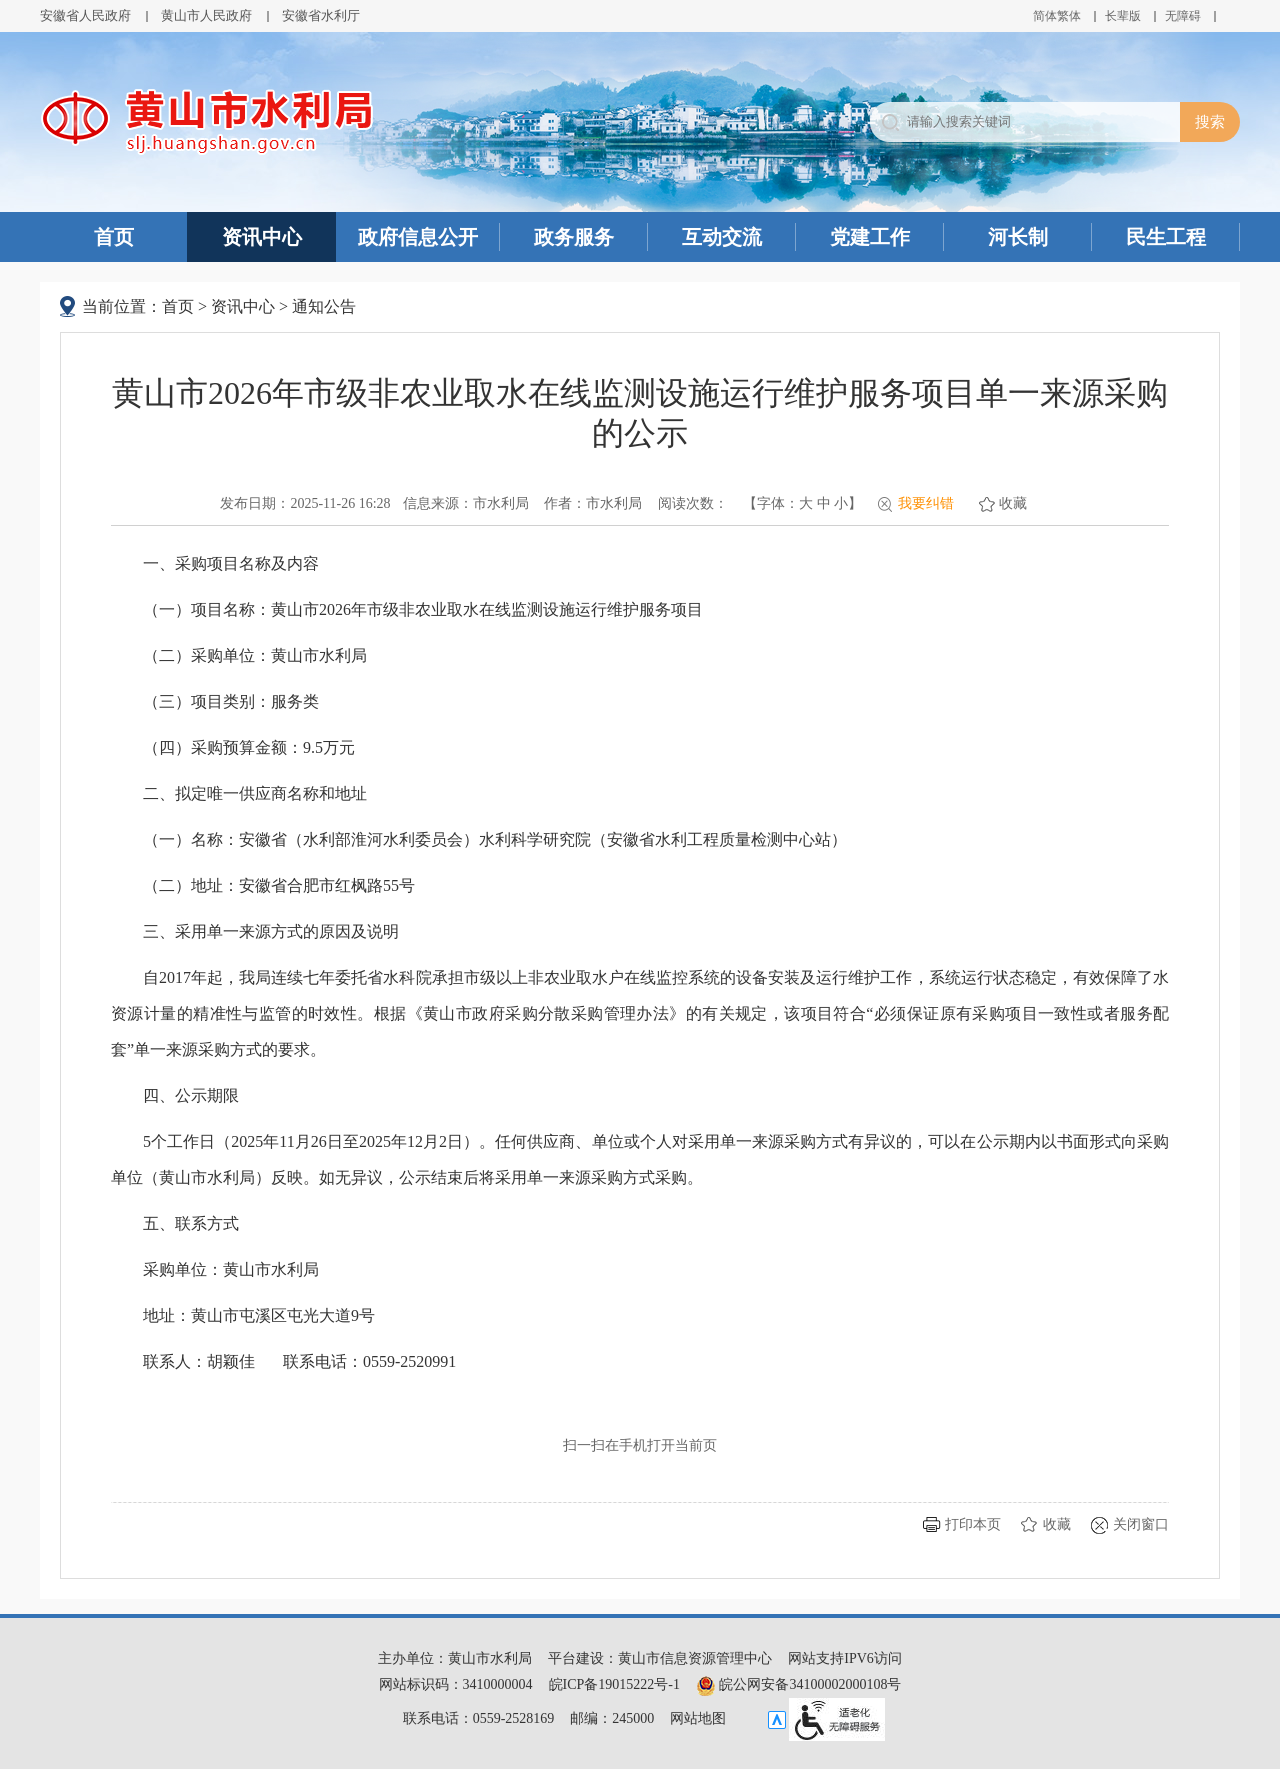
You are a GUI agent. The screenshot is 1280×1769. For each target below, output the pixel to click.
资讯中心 (262, 237)
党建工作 (870, 237)
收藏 (1013, 503)
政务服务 (574, 237)
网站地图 (698, 1718)
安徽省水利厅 (321, 15)
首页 (114, 237)
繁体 (1069, 16)
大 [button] (806, 503)
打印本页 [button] (973, 1524)
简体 (1045, 16)
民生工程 (1166, 237)
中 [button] (824, 503)
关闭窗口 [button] (1141, 1524)
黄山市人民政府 (206, 15)
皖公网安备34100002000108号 (799, 1684)
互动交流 (722, 237)
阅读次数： (693, 503)
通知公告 (324, 306)
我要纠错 (926, 503)
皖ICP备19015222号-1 (614, 1684)
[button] (1123, 16)
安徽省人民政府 (85, 15)
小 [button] (841, 503)
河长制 (1018, 237)
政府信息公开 (418, 237)
